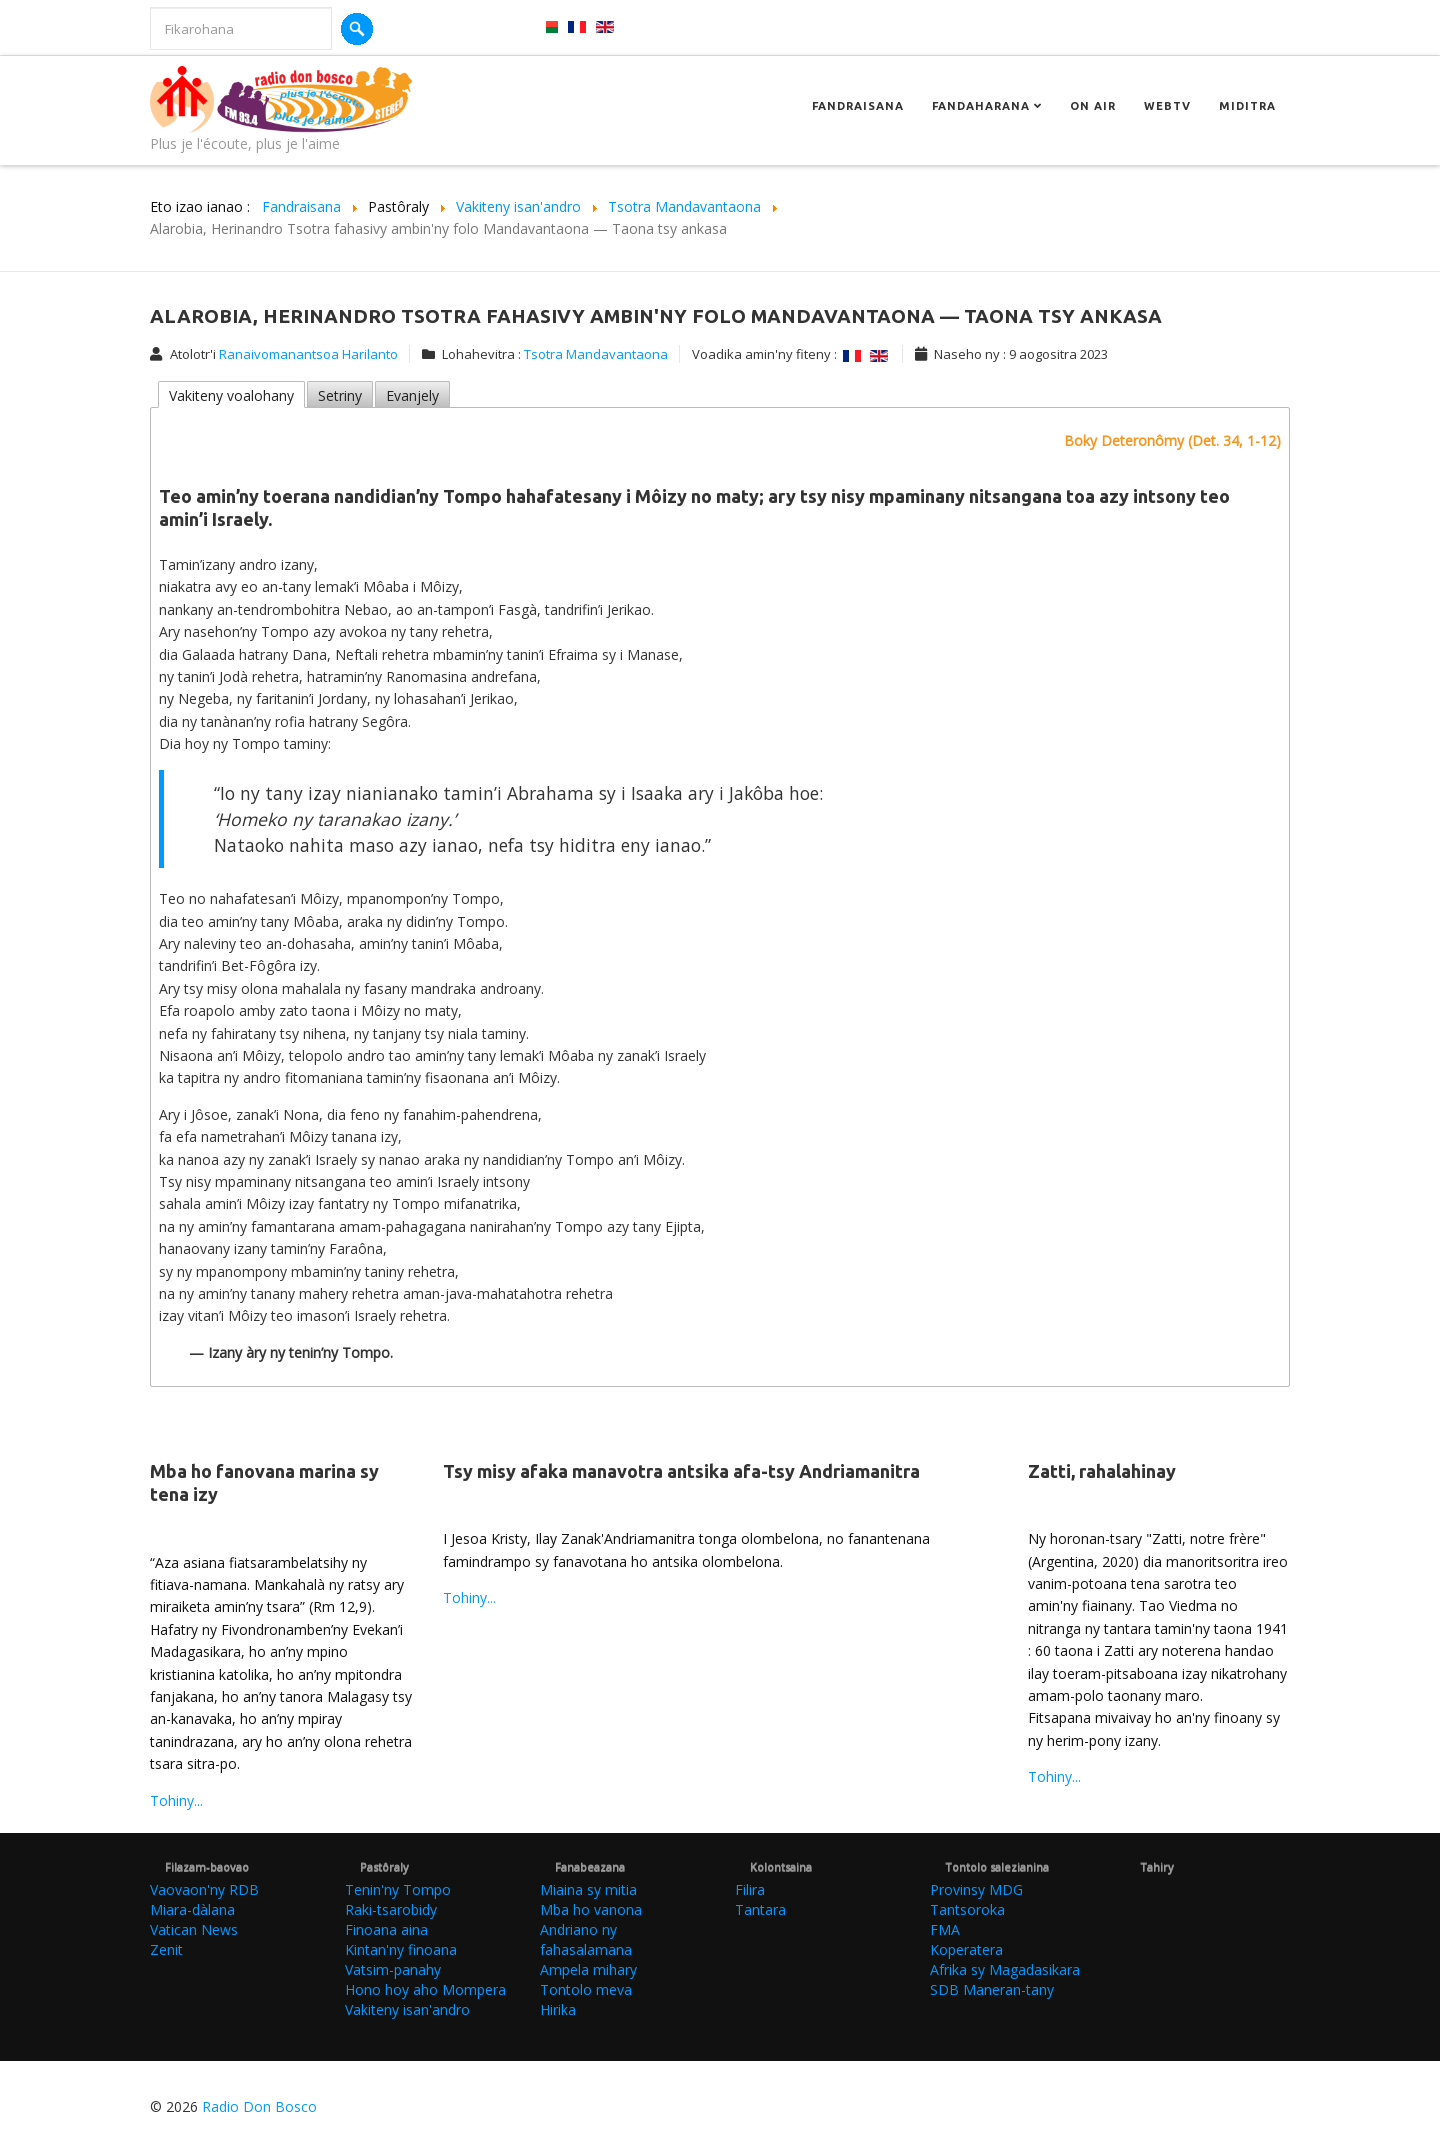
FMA (945, 1929)
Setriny (340, 395)
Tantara (760, 1909)
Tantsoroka (967, 1909)
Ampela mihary (588, 1969)
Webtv (1167, 106)
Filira (750, 1889)
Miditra (1247, 106)
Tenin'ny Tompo (398, 1889)
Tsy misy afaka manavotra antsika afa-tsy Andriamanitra (681, 1471)
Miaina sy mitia (588, 1889)
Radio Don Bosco (259, 2106)
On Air (1093, 106)
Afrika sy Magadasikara (1005, 1969)
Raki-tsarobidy (391, 1909)
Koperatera (966, 1949)
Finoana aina (386, 1929)
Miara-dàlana (192, 1909)
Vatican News (194, 1929)
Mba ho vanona (591, 1909)
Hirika (558, 2009)
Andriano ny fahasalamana (586, 1939)
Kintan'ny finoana (401, 1949)
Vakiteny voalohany (231, 395)
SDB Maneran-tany (992, 1989)
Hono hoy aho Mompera (425, 1989)
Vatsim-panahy (393, 1969)
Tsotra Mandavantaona (596, 354)
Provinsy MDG (976, 1889)
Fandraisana (858, 106)
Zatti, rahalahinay (1102, 1471)
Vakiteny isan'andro (407, 2009)
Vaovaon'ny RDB (204, 1889)
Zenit (166, 1949)
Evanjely (412, 395)
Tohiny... (176, 1800)
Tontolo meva (586, 1989)
